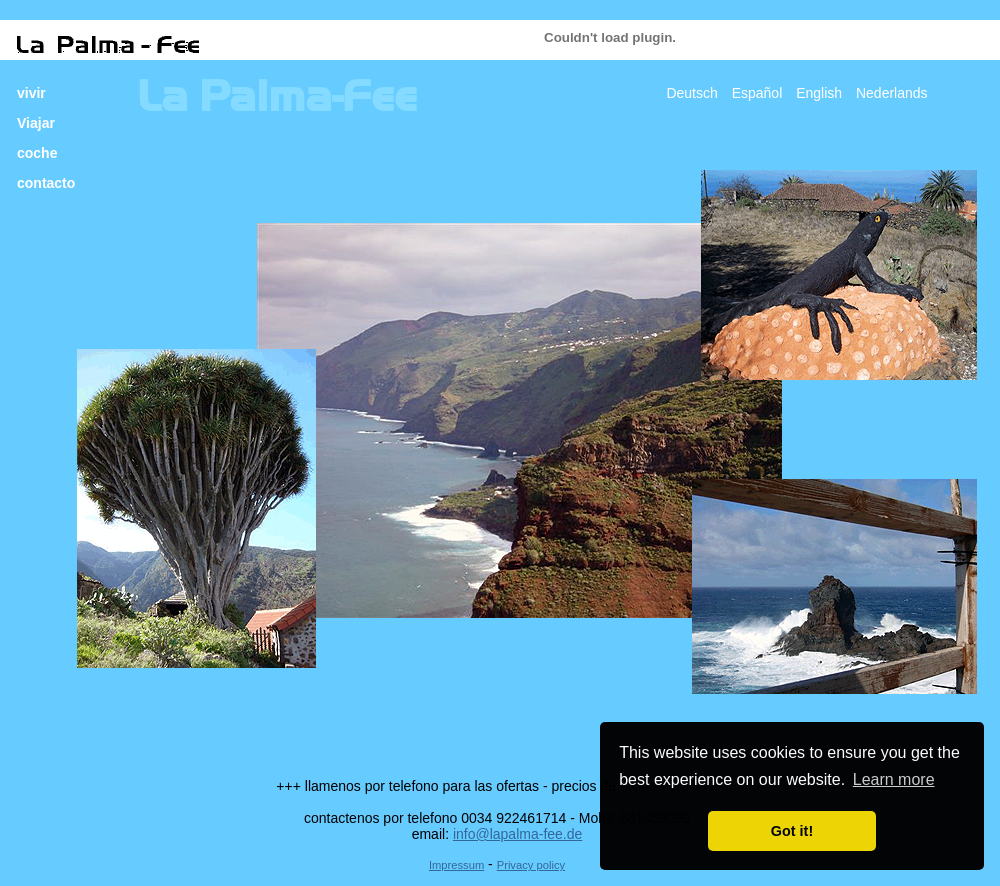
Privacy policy (531, 865)
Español (757, 93)
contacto (46, 183)
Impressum (456, 865)
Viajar (36, 123)
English (819, 93)
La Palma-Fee (277, 96)
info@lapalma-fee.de (517, 834)
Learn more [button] (894, 779)
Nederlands (892, 93)
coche (37, 153)
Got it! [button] (792, 831)
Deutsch (691, 93)
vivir (31, 93)
